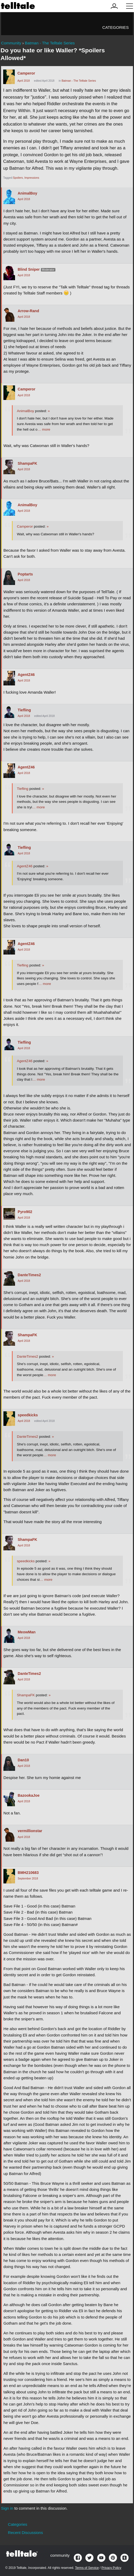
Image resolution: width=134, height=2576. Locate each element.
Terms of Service (87, 2568)
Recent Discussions (25, 2532)
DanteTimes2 (29, 1275)
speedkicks (28, 1415)
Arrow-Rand (28, 311)
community (60, 2555)
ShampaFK (27, 463)
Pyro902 (25, 1212)
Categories (115, 27)
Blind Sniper (29, 269)
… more (43, 429)
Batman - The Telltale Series (78, 80)
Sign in (7, 2508)
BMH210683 (28, 1872)
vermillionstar (30, 1831)
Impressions (31, 177)
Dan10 (23, 1760)
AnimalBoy (27, 193)
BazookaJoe (29, 1795)
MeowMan (27, 1632)
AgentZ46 (26, 674)
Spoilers (18, 177)
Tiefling (24, 710)
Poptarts (25, 574)
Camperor (26, 73)
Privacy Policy (111, 2568)
